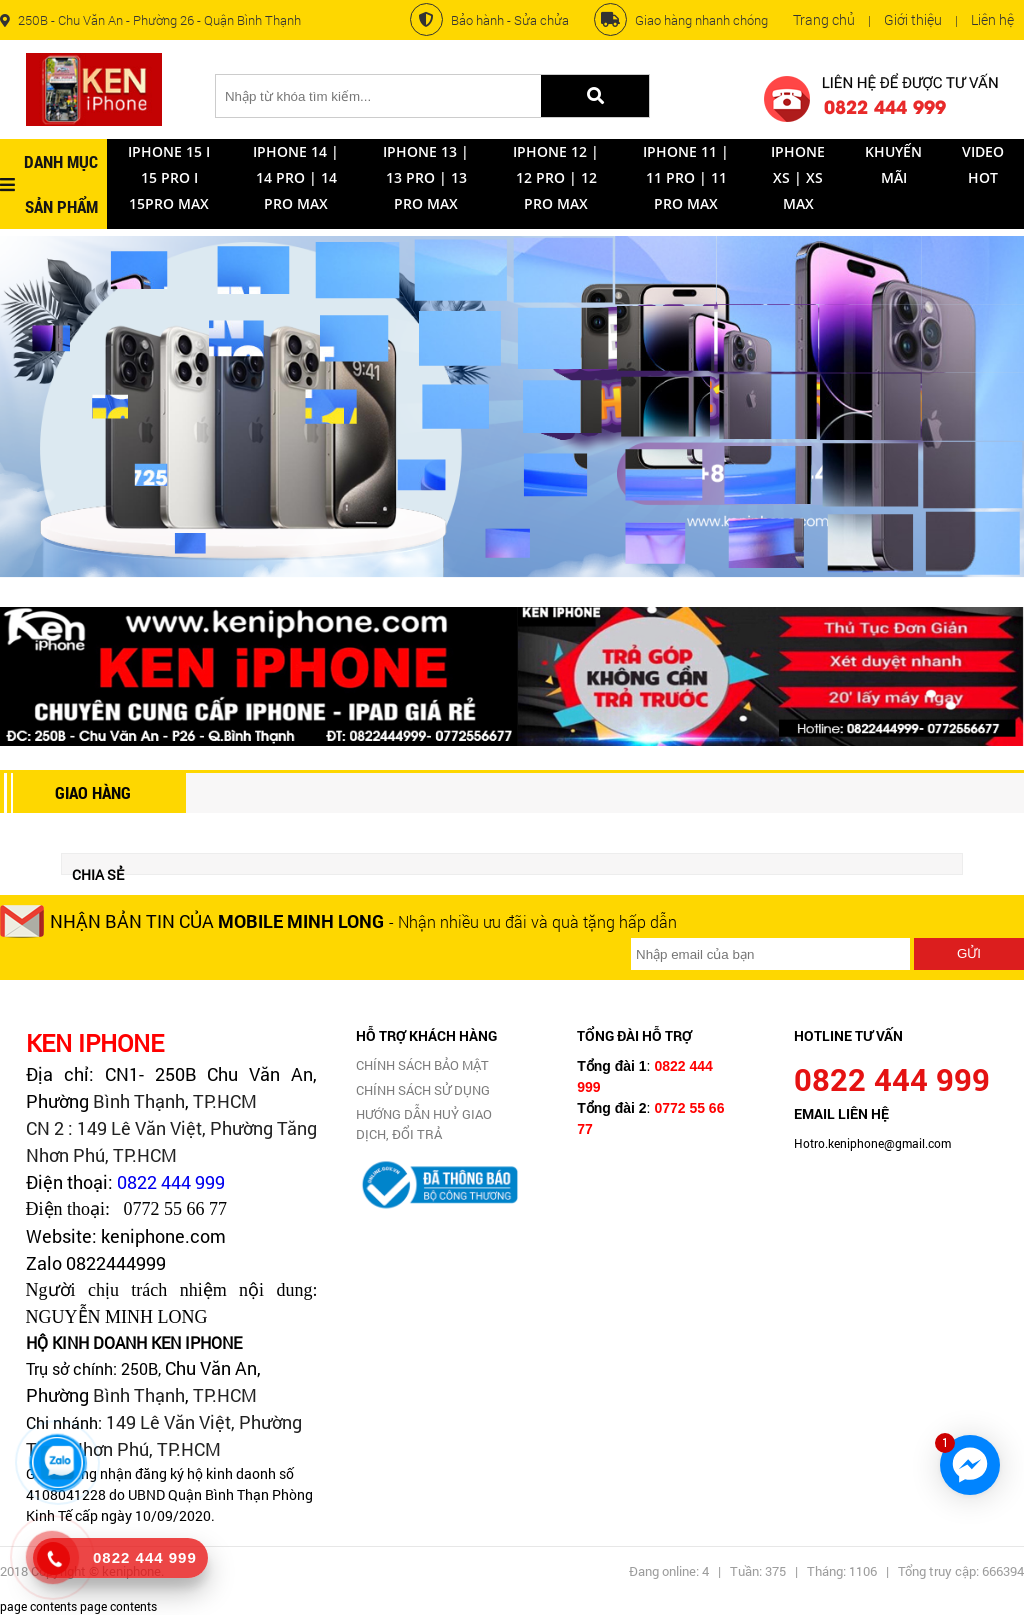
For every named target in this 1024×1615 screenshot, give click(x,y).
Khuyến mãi (893, 164)
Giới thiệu (913, 19)
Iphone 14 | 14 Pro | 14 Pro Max (296, 177)
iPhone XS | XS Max (798, 177)
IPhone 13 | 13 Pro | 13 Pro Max (426, 177)
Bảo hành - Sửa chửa (489, 19)
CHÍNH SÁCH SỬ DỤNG (423, 1090)
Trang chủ (824, 19)
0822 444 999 (171, 1182)
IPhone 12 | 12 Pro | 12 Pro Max (556, 177)
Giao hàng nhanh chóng (681, 19)
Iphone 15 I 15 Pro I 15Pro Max (169, 177)
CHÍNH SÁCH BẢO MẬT (422, 1065)
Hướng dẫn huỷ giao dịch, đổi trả (424, 1124)
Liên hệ (992, 19)
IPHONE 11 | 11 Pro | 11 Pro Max (686, 177)
